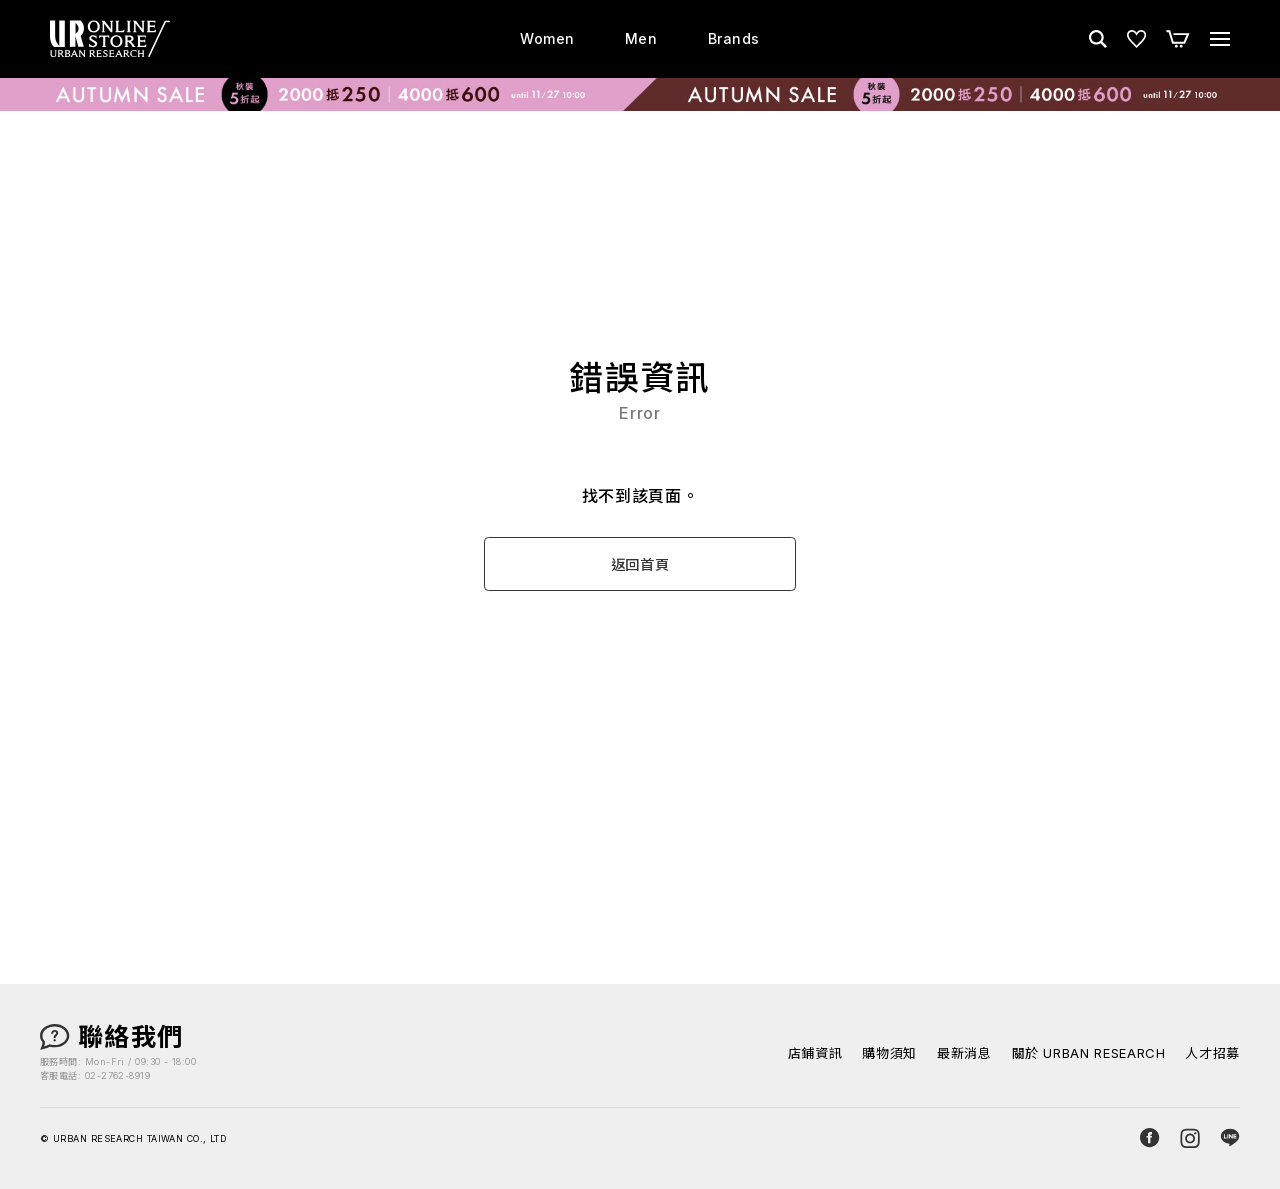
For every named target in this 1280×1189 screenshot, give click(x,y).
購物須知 (889, 1053)
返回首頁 (640, 564)
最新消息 (964, 1053)
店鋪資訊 (815, 1053)
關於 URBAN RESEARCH (1089, 1053)
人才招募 (1212, 1053)
